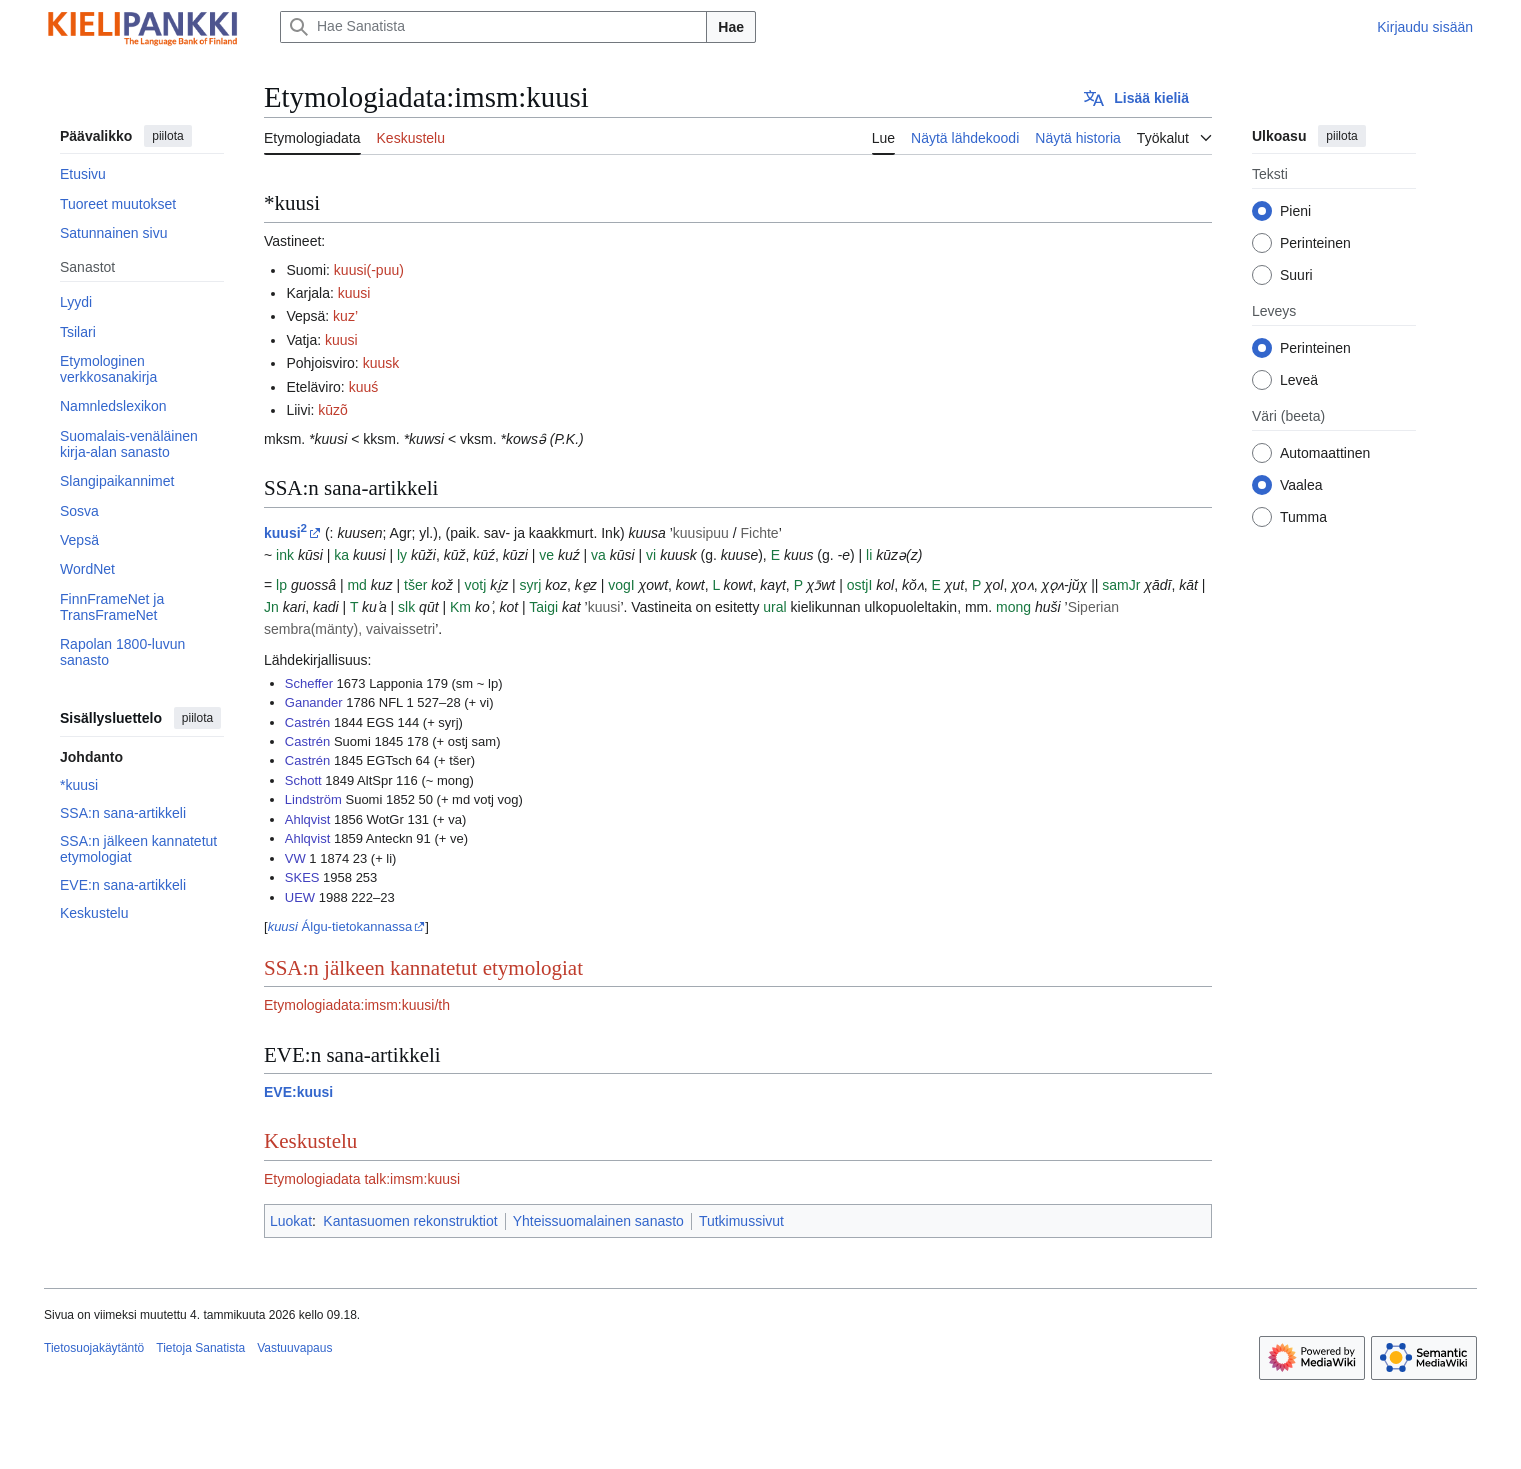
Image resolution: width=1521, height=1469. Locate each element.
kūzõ (333, 410)
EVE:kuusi (298, 1092)
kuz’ (345, 316)
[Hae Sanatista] (493, 27)
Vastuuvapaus (294, 1348)
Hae (731, 27)
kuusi (354, 293)
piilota (167, 136)
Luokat (291, 1221)
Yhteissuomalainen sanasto (598, 1221)
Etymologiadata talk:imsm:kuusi (362, 1179)
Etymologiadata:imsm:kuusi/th (357, 1005)
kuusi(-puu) (369, 270)
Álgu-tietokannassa (340, 926)
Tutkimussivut (741, 1221)
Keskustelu (310, 1141)
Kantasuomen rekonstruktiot (410, 1221)
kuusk (381, 363)
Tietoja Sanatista (200, 1348)
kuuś (364, 387)
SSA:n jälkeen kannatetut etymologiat (423, 968)
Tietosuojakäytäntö (94, 1348)
